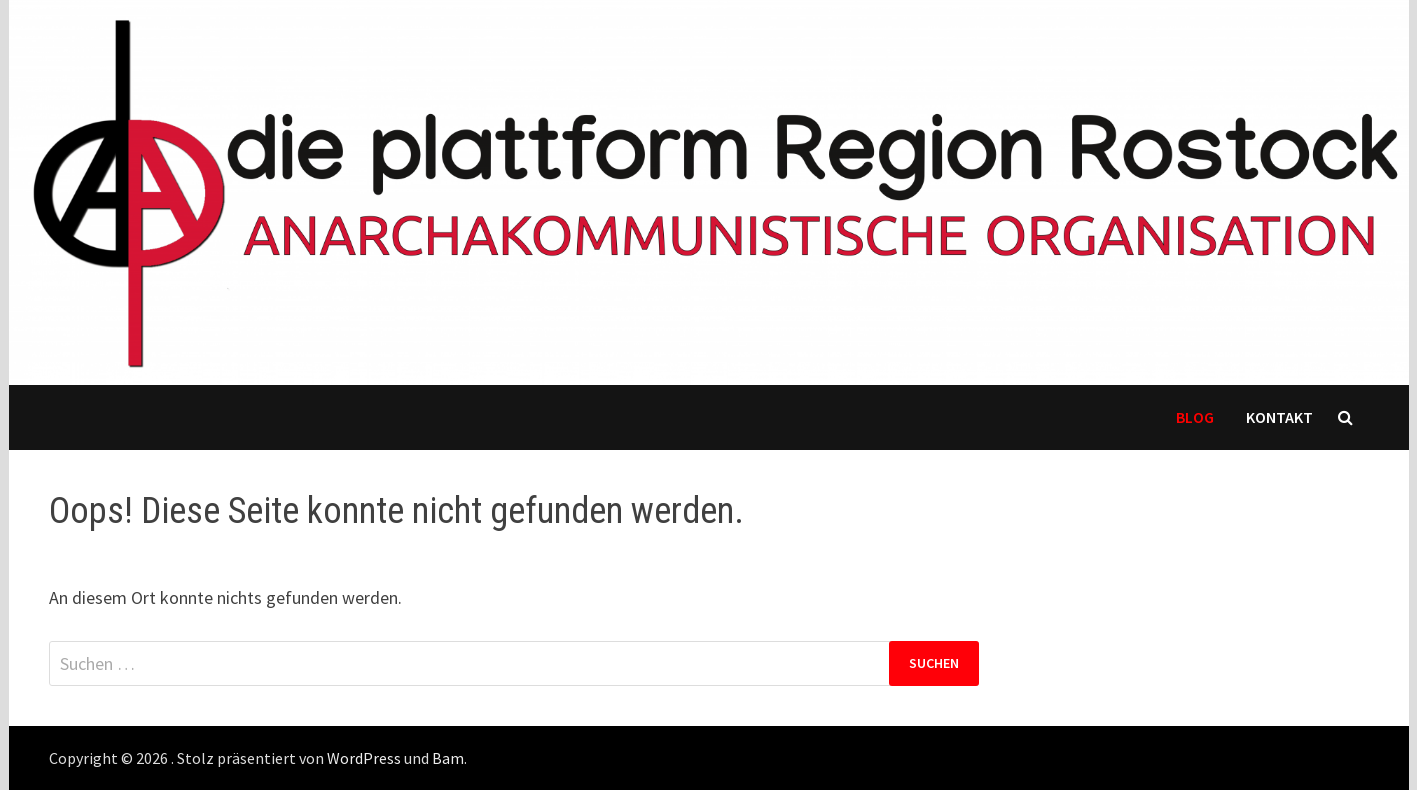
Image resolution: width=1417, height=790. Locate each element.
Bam (448, 758)
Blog (1195, 417)
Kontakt (1279, 417)
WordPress (364, 758)
